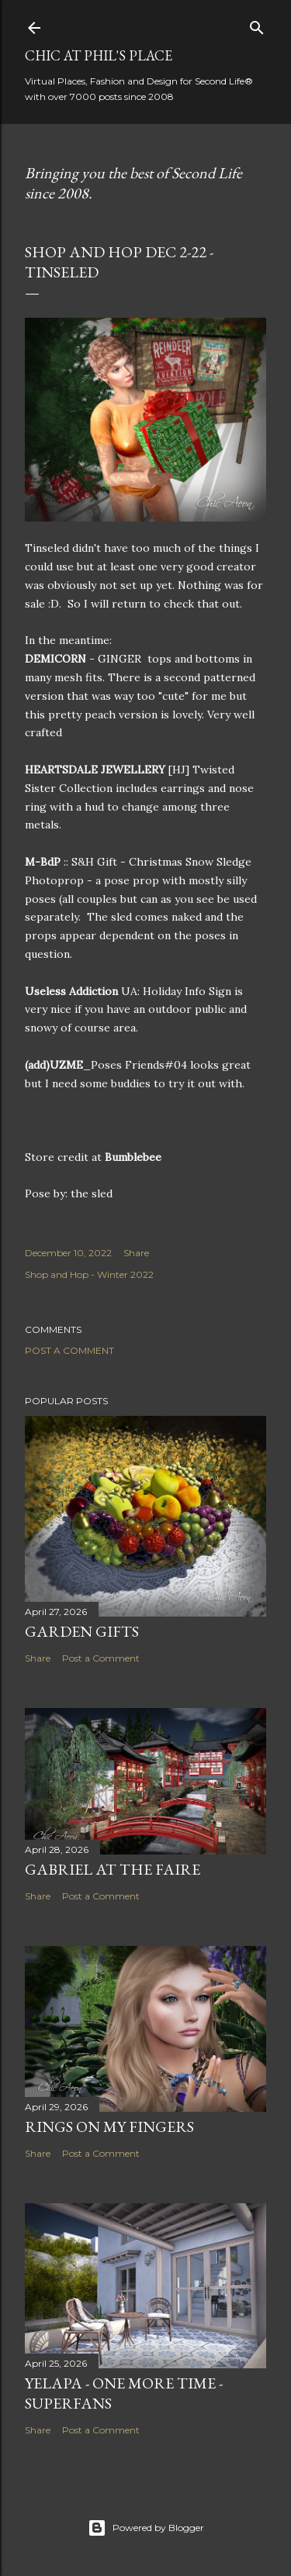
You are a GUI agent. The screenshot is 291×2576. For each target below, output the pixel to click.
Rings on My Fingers (109, 2126)
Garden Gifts (82, 1631)
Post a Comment (69, 1350)
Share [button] (136, 1253)
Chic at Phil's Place (98, 55)
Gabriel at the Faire (112, 1869)
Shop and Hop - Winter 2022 (89, 1274)
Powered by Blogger (146, 2528)
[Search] (257, 24)
